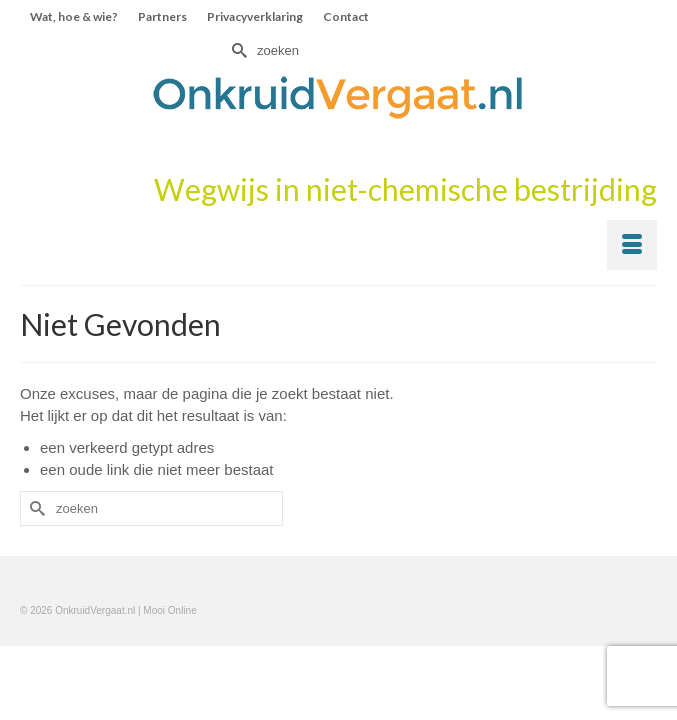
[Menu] (632, 245)
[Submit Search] (237, 50)
